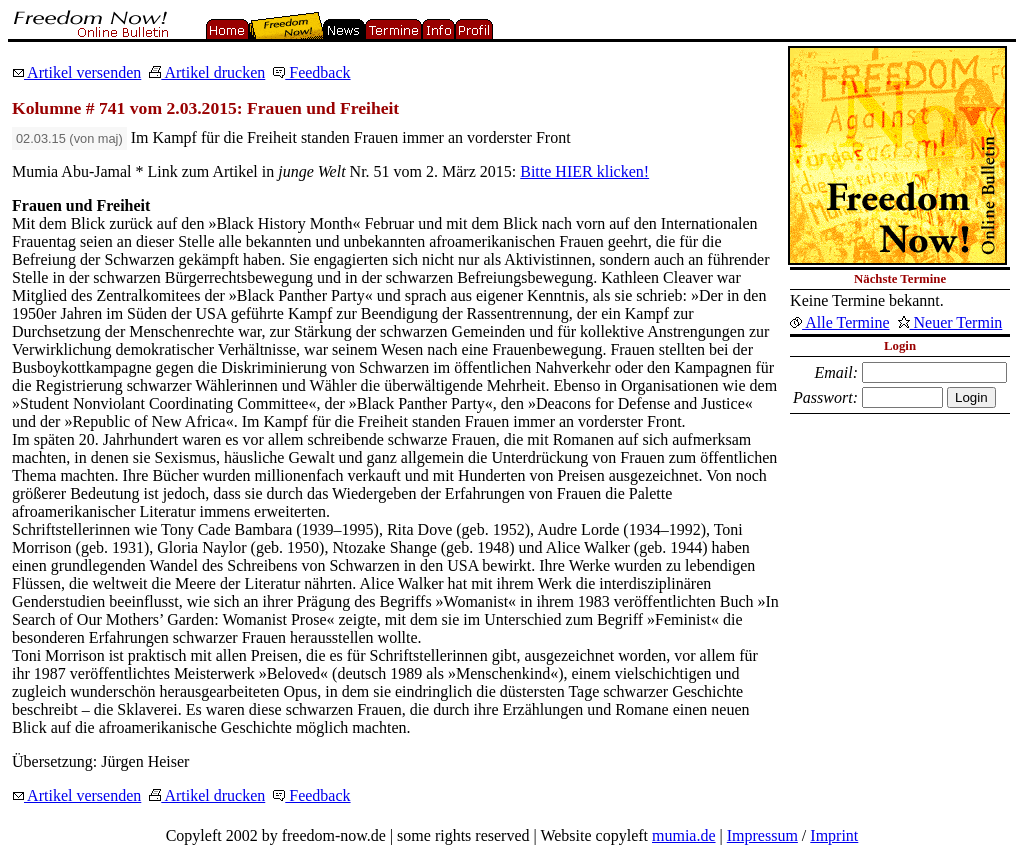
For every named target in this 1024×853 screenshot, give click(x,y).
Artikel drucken (207, 72)
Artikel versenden (76, 72)
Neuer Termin (950, 322)
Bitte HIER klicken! (584, 171)
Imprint (834, 835)
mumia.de (684, 835)
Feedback (311, 72)
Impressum (762, 835)
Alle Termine (839, 322)
